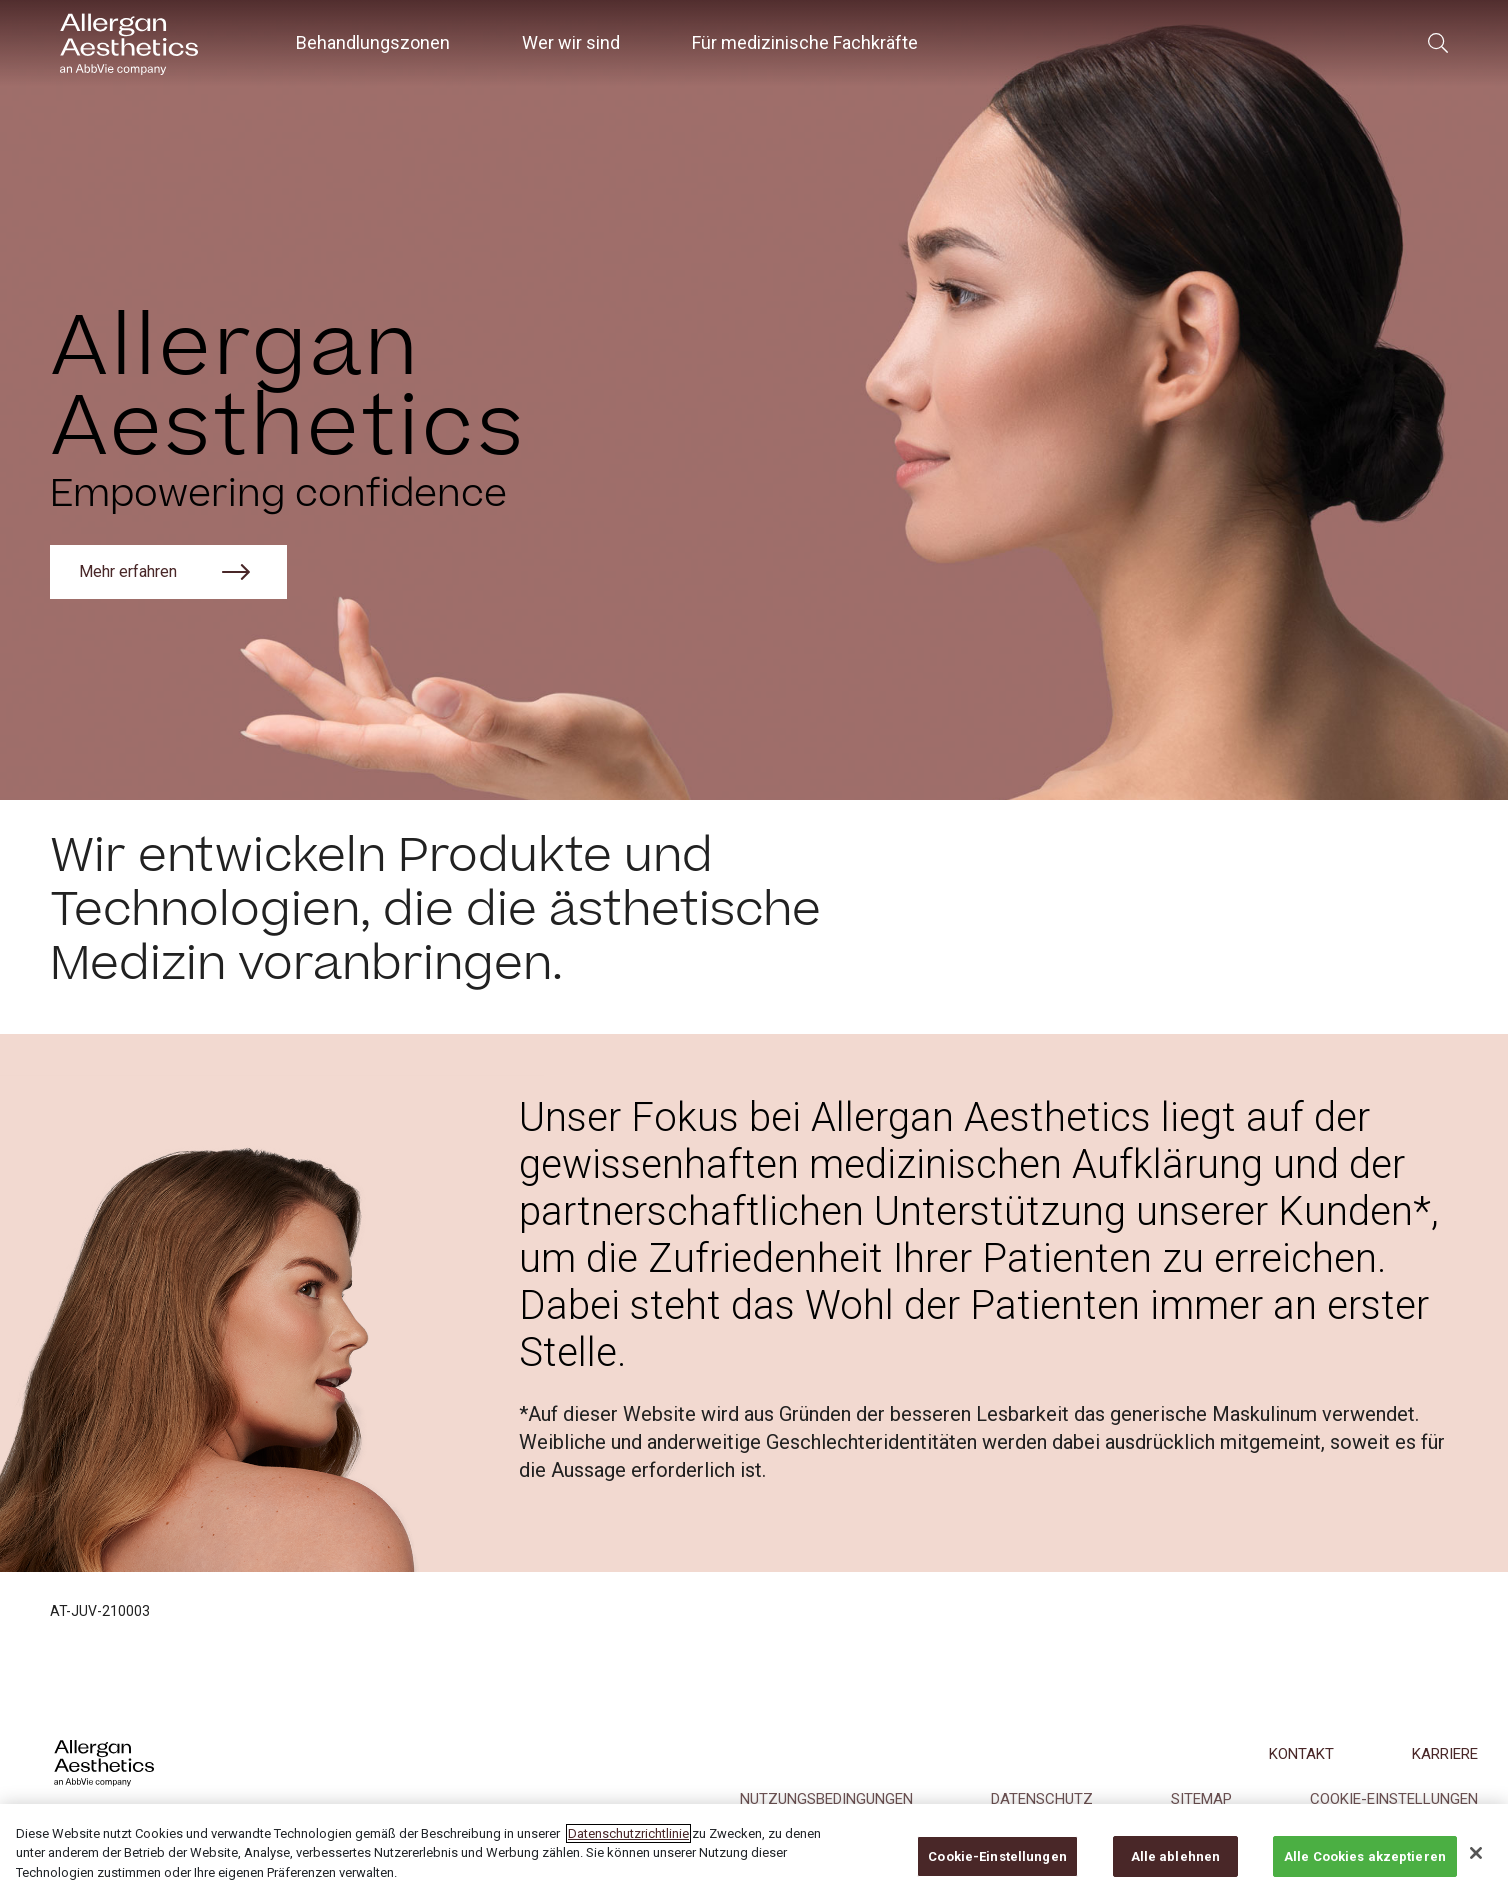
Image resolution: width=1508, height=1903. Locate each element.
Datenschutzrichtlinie (628, 1849)
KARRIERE (1445, 1754)
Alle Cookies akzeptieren (1365, 1872)
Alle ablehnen (1176, 1872)
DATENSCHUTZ (1042, 1799)
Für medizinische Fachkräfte (805, 42)
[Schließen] (1476, 1868)
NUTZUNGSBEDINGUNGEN (826, 1799)
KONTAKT (1301, 1754)
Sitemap (1201, 1799)
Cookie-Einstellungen (997, 1872)
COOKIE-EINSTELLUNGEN (1394, 1799)
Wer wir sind (571, 42)
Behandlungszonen (373, 42)
